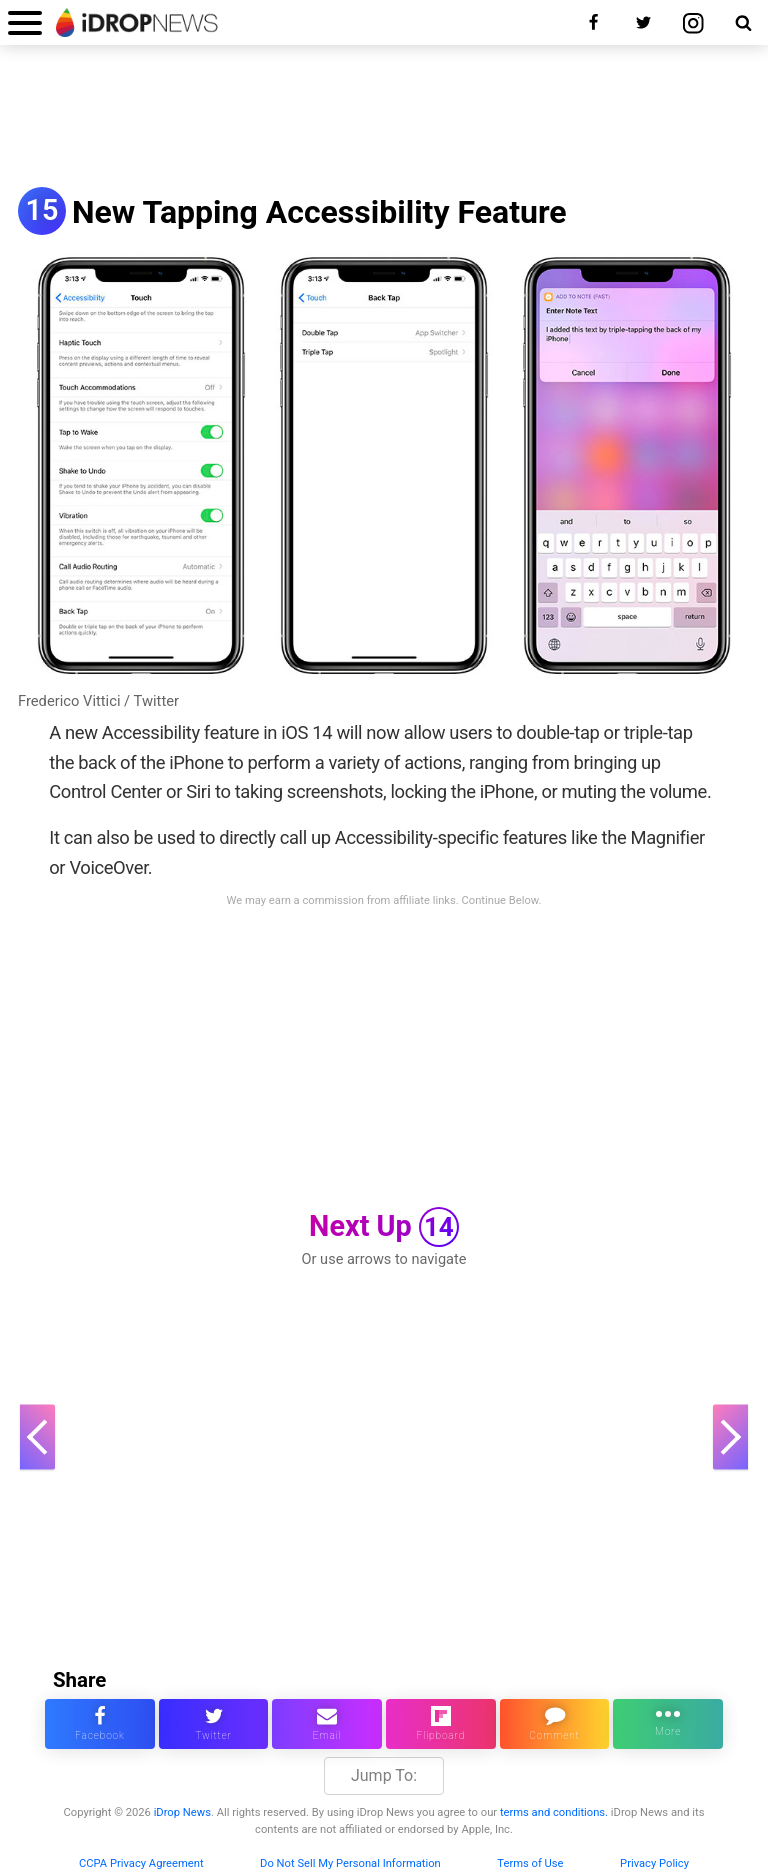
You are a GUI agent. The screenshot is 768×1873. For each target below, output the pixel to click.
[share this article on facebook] (100, 1724)
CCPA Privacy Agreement (141, 1863)
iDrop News (182, 1812)
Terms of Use (530, 1863)
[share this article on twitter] (214, 1724)
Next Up (384, 1227)
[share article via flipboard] (441, 1724)
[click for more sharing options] (668, 1724)
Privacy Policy (654, 1863)
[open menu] (25, 22)
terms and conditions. (554, 1812)
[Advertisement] (384, 118)
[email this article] (327, 1724)
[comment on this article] (555, 1724)
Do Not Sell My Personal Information (350, 1863)
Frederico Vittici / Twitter (98, 701)
